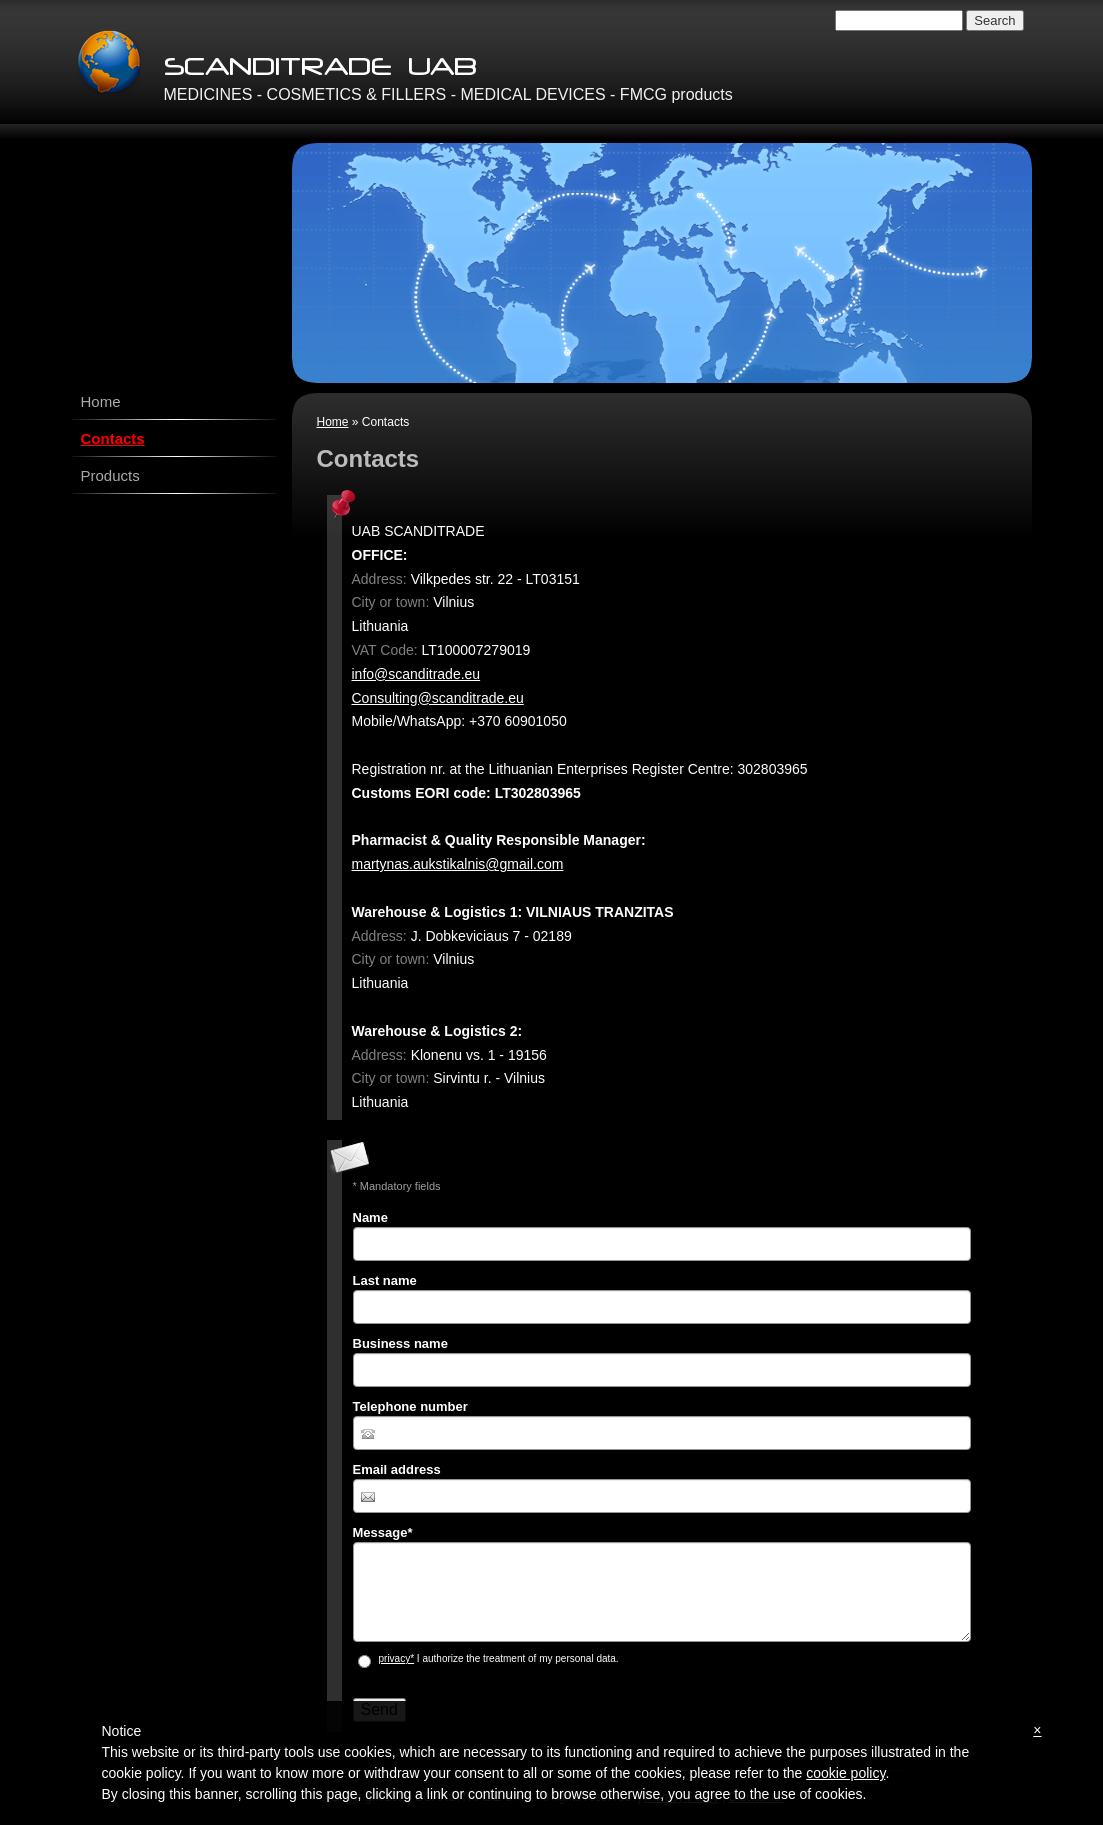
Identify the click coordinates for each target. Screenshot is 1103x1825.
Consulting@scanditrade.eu (438, 698)
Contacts (113, 438)
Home (333, 422)
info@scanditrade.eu (416, 674)
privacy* (397, 1658)
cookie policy (845, 1773)
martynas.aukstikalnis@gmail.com (458, 864)
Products (110, 475)
